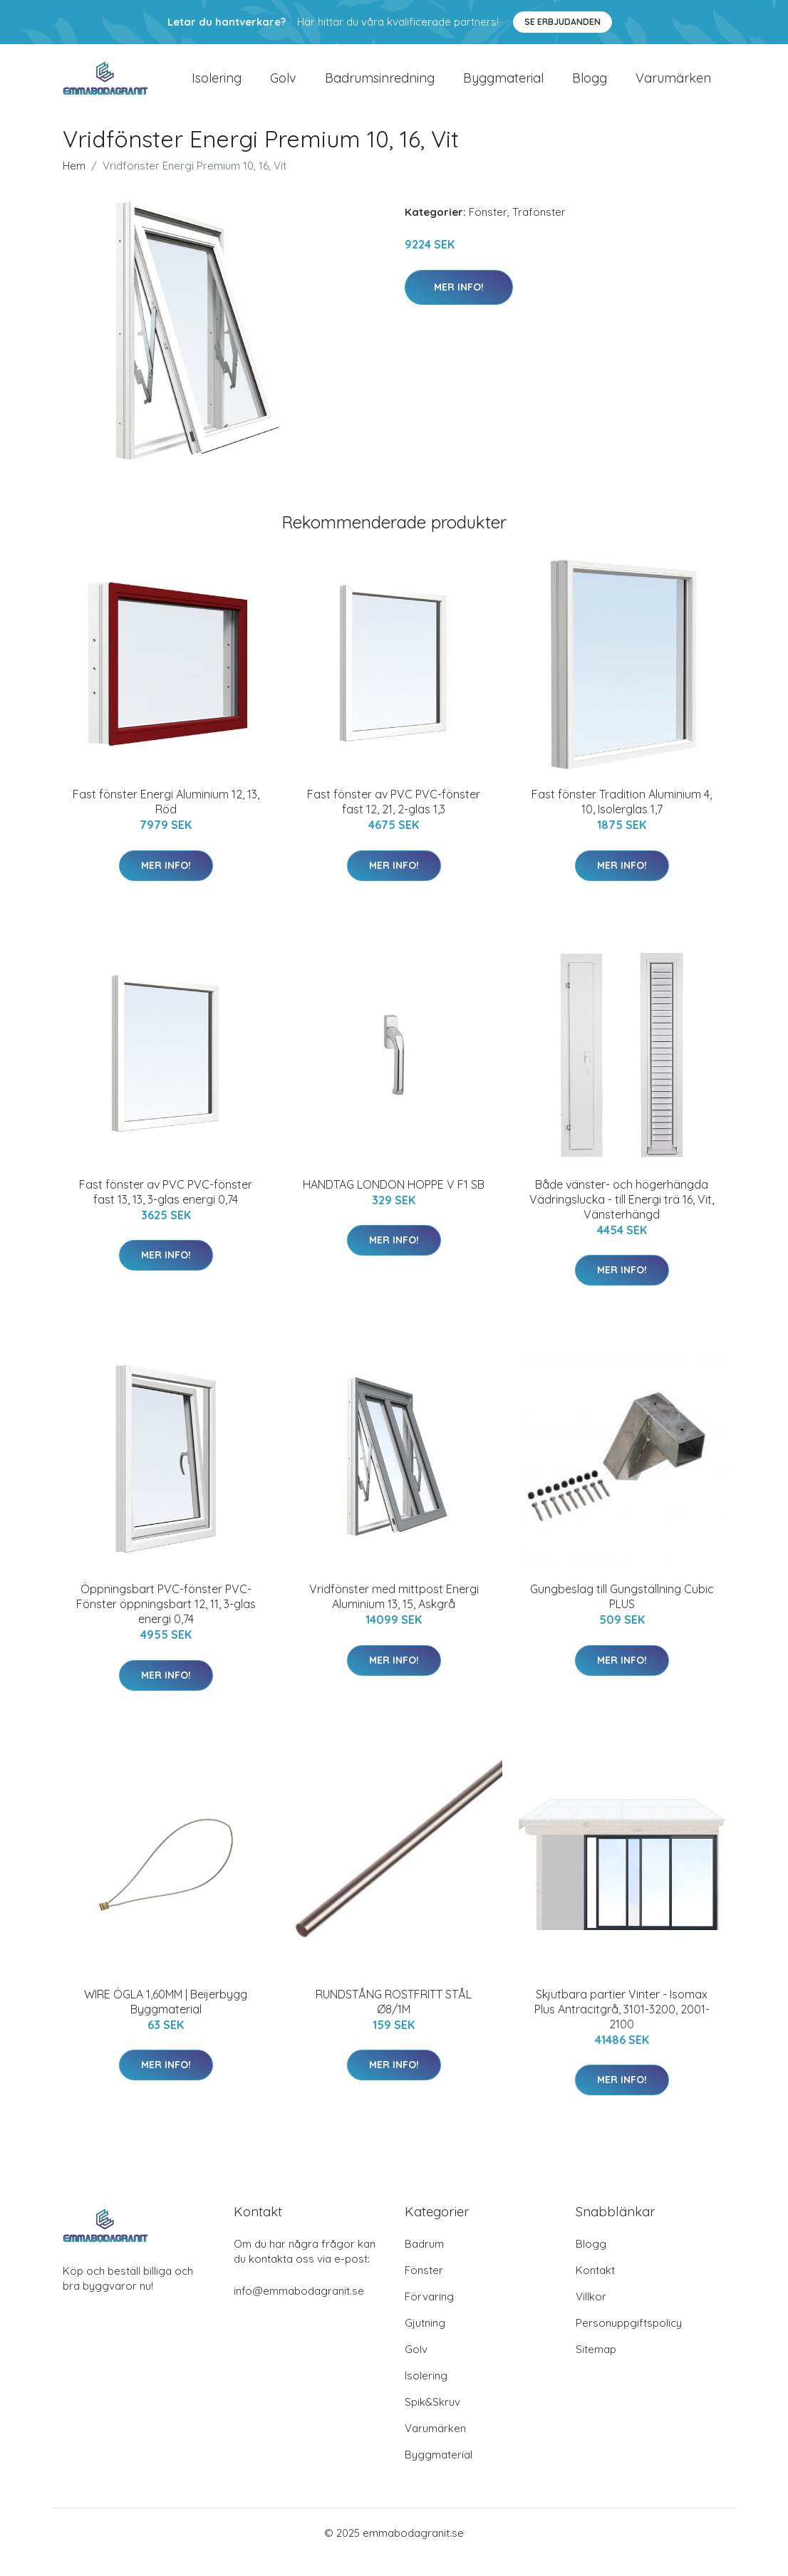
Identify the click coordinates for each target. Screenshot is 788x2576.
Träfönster (539, 230)
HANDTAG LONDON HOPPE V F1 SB (393, 1202)
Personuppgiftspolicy (629, 2341)
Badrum (424, 2262)
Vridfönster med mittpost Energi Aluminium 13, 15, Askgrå (394, 1614)
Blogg (589, 86)
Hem (74, 184)
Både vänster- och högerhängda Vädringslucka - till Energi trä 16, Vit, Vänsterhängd (621, 1217)
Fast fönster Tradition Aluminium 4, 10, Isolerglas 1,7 (622, 820)
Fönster (488, 230)
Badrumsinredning (380, 86)
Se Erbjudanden (562, 21)
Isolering (217, 86)
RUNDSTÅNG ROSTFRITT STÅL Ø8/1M (394, 2019)
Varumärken (673, 86)
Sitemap (596, 2367)
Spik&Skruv (432, 2420)
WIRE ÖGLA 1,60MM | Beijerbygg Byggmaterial (165, 2019)
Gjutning (425, 2341)
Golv (283, 86)
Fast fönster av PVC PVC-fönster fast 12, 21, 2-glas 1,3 (393, 820)
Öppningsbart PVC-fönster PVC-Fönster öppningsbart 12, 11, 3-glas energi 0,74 (166, 1622)
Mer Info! (459, 304)
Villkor (591, 2315)
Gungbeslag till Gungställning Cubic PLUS (622, 1614)
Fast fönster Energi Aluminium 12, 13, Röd (166, 820)
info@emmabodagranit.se (299, 2309)
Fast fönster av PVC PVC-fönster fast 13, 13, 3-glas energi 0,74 (165, 1209)
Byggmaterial (503, 86)
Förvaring (429, 2315)
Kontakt (595, 2288)
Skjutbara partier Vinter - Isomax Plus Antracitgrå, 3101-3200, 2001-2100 (622, 2027)
